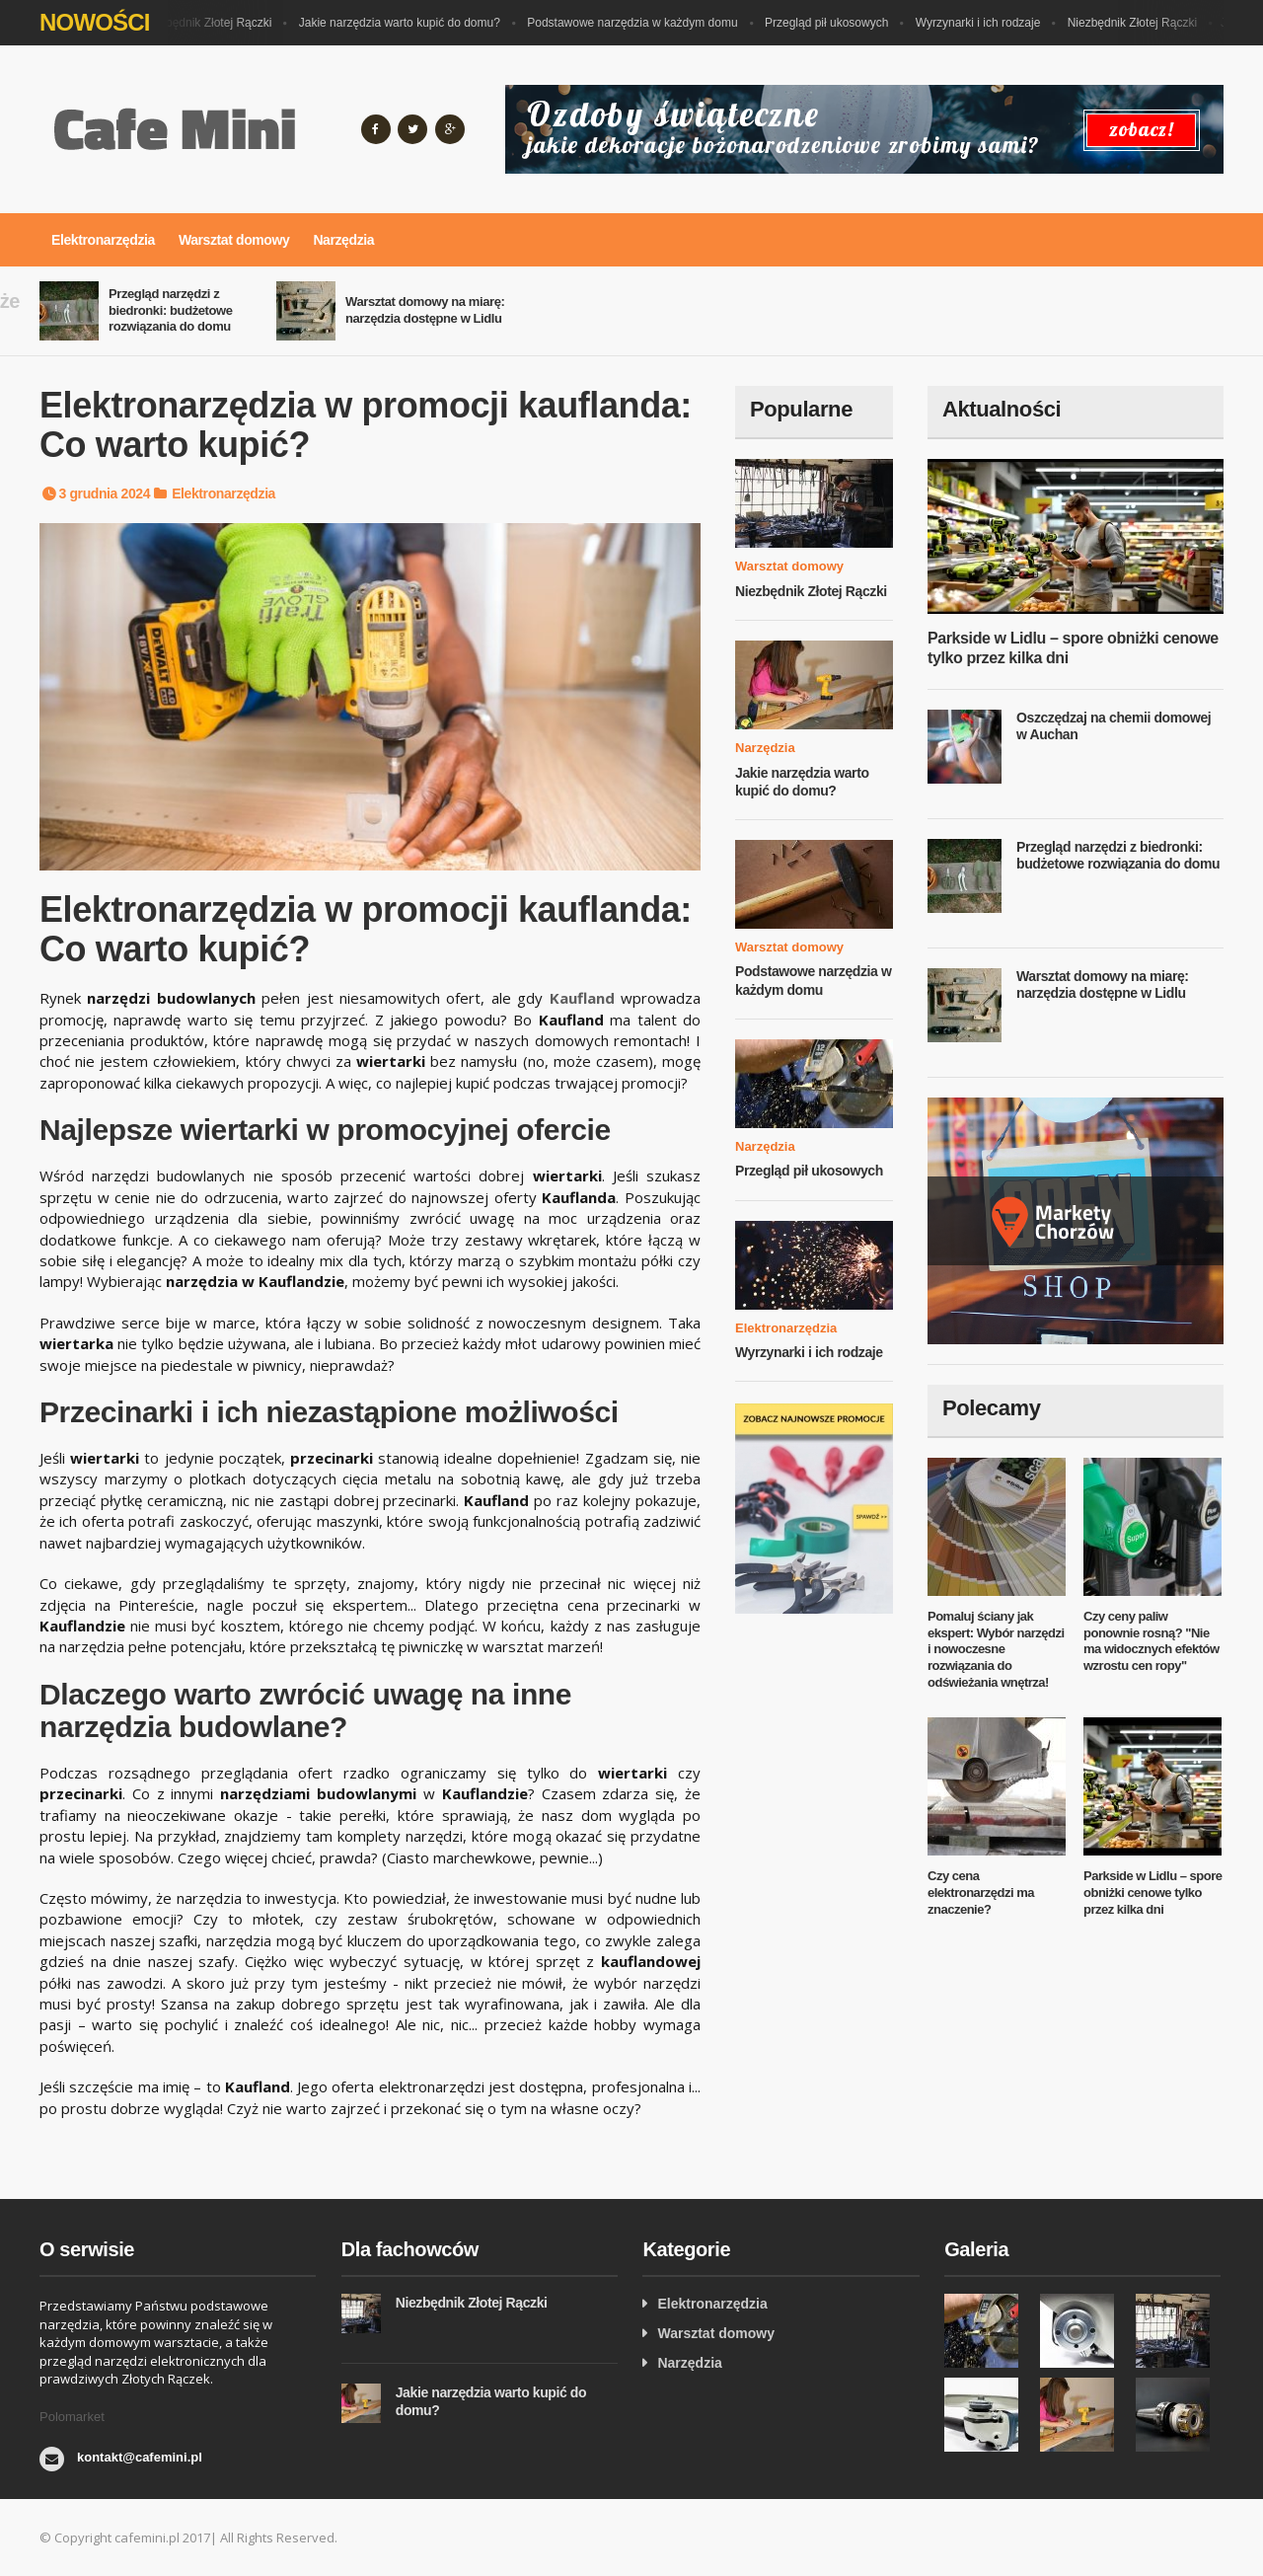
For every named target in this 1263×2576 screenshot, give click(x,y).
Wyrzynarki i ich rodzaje (983, 23)
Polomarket (72, 2416)
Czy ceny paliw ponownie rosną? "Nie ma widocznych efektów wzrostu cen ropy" (1151, 1641)
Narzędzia (343, 240)
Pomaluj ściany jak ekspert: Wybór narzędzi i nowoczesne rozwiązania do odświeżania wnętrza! (996, 1650)
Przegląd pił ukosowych (831, 23)
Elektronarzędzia (103, 240)
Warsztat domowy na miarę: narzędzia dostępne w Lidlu (424, 310)
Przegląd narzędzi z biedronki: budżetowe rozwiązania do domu (171, 310)
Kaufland (582, 998)
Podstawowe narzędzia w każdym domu (637, 23)
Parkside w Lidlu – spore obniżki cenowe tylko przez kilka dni (1152, 1892)
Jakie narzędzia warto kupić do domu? (404, 23)
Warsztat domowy (234, 240)
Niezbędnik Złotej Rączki (211, 23)
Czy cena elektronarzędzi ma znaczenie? (981, 1892)
